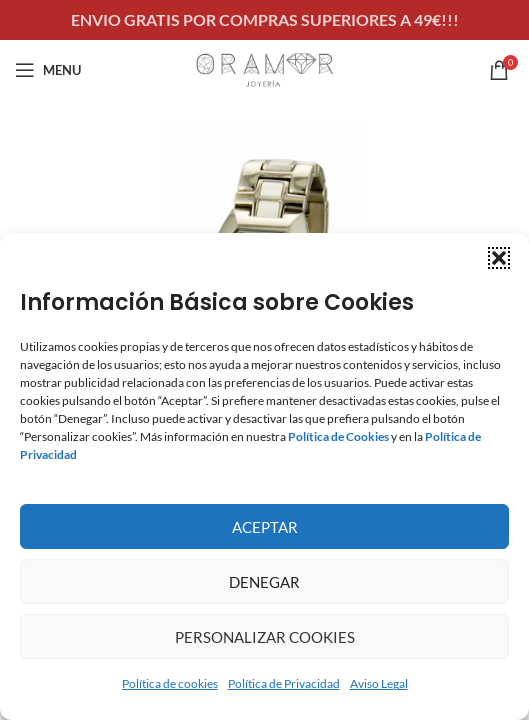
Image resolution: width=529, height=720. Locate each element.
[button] (499, 258)
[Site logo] (265, 67)
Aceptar (265, 527)
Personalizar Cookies (265, 637)
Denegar (264, 582)
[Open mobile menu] (48, 70)
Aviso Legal (379, 683)
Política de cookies (170, 683)
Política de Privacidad (284, 683)
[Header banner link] (264, 20)
